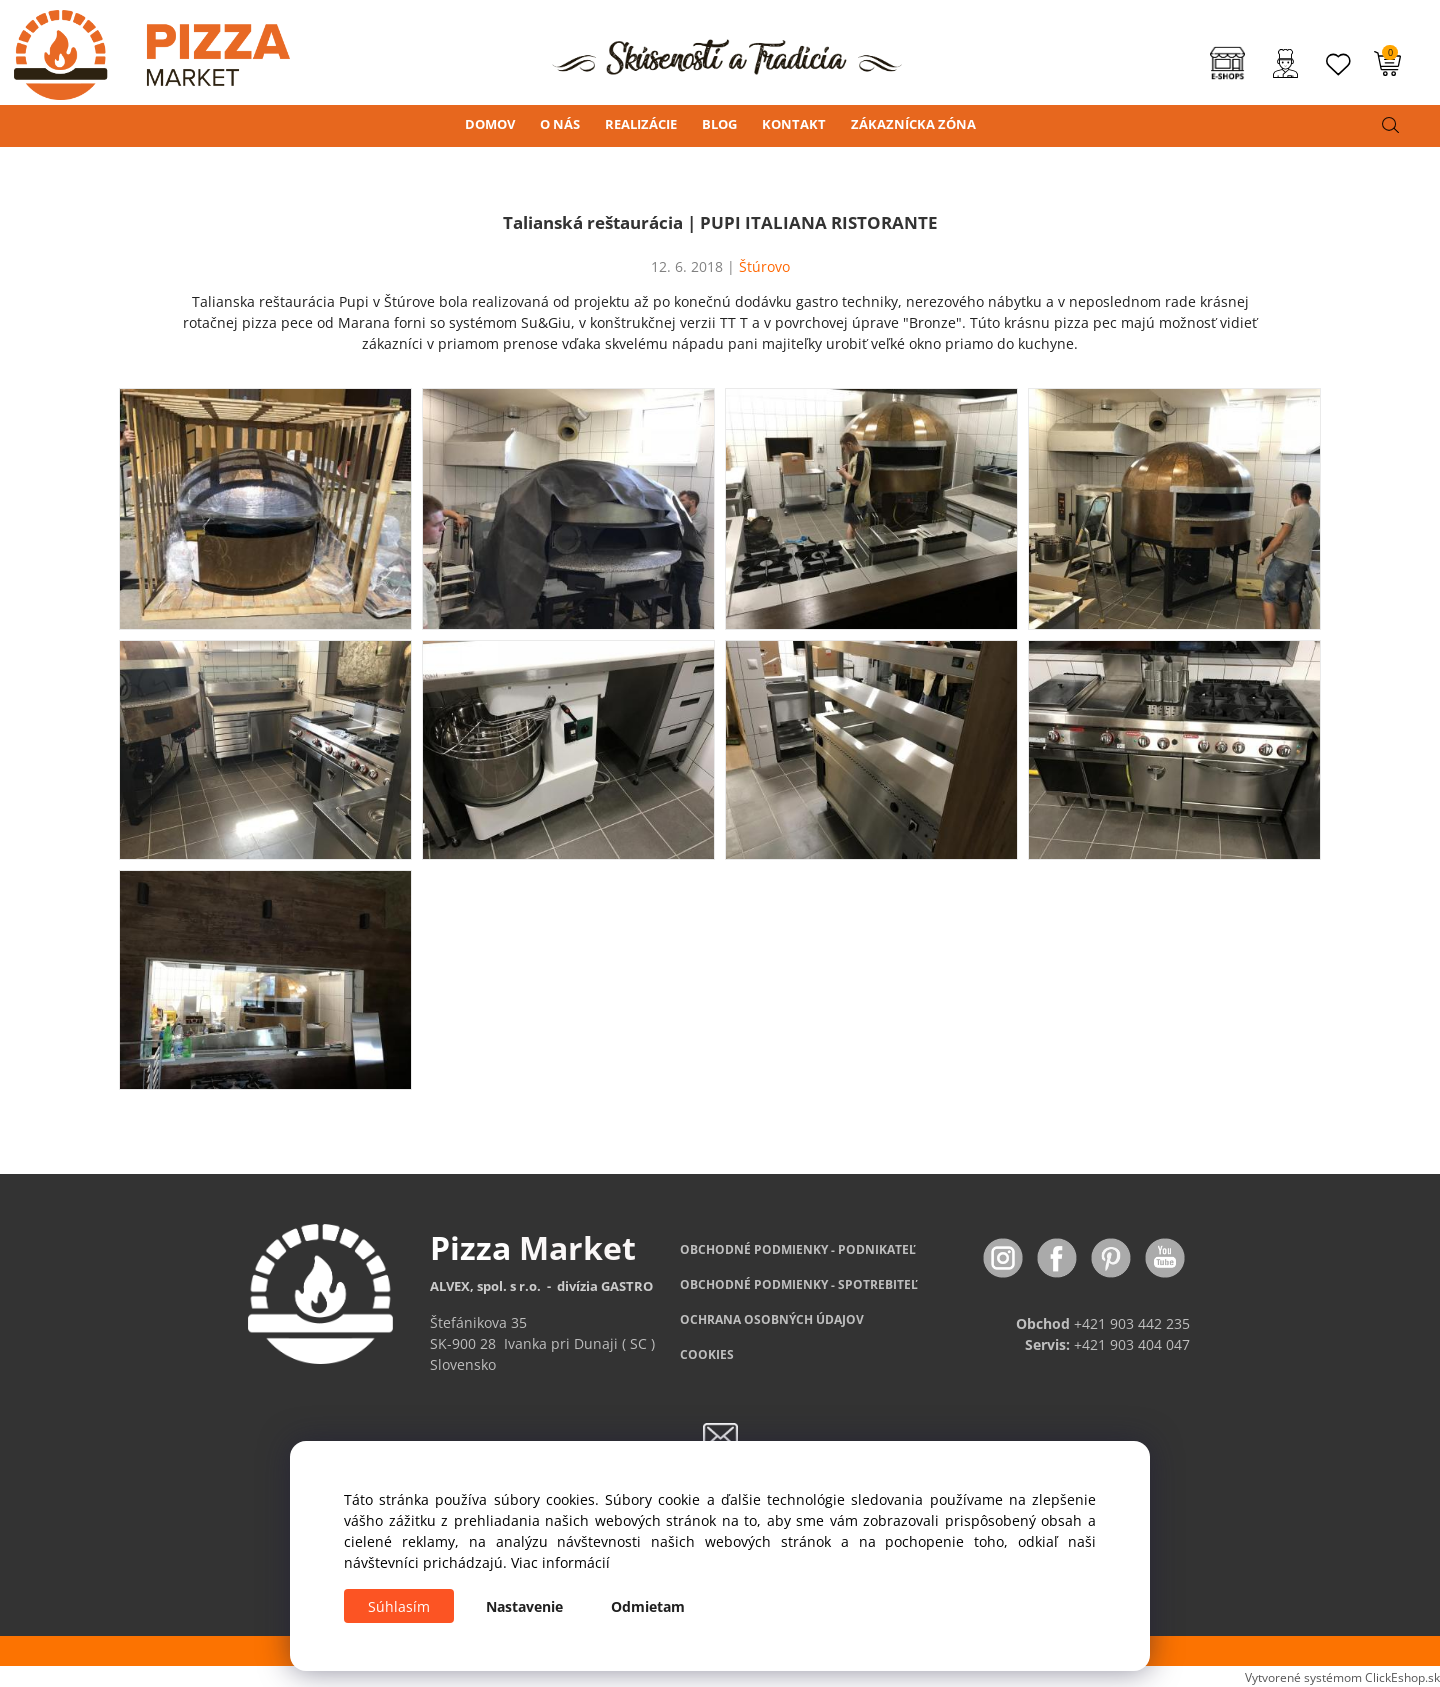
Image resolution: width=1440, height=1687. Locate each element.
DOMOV (490, 124)
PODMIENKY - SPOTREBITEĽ (799, 1284)
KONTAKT (794, 124)
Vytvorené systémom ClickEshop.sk (1342, 1677)
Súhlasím (399, 1606)
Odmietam (648, 1606)
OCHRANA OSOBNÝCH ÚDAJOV (772, 1319)
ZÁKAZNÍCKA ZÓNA (913, 124)
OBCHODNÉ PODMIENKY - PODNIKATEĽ (798, 1249)
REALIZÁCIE (641, 124)
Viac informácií (560, 1562)
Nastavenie (524, 1606)
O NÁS (560, 124)
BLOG (719, 124)
